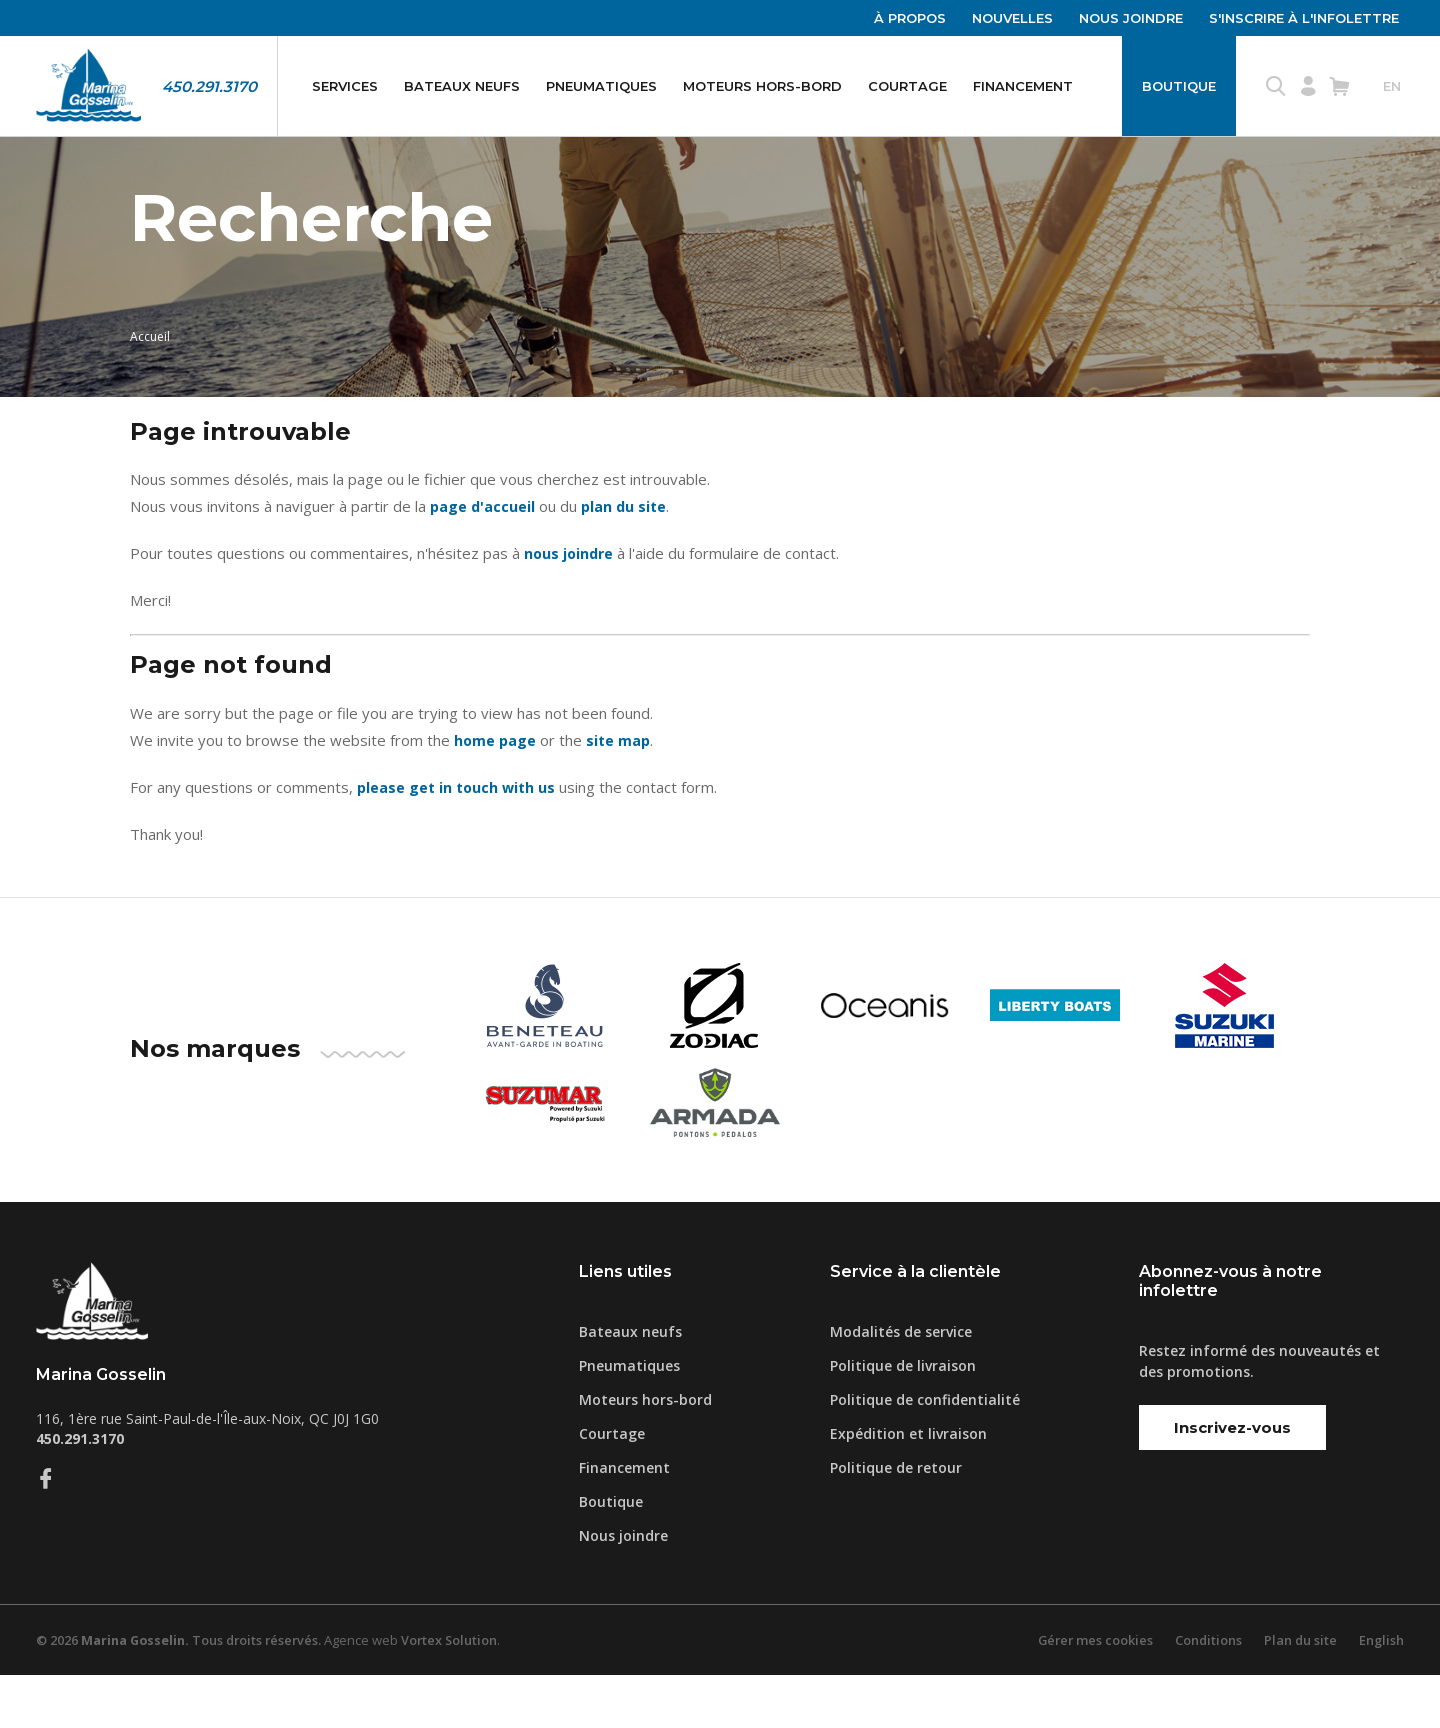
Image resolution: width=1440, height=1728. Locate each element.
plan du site (627, 560)
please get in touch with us (459, 841)
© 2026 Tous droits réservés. (183, 1693)
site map (621, 794)
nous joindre (570, 607)
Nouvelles (1012, 18)
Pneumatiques (601, 86)
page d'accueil (483, 560)
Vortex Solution (459, 1693)
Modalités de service (901, 1384)
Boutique (1179, 86)
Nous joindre (1131, 18)
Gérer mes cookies (1091, 1693)
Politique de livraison (903, 1418)
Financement (1023, 86)
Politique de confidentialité (925, 1452)
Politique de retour (896, 1520)
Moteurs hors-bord (762, 86)
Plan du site (1299, 1693)
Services (345, 86)
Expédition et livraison (908, 1486)
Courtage (907, 86)
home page (496, 794)
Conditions (1206, 1693)
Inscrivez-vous (1232, 1480)
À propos (910, 18)
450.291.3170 (209, 86)
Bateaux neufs (462, 86)
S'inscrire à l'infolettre (1304, 18)
